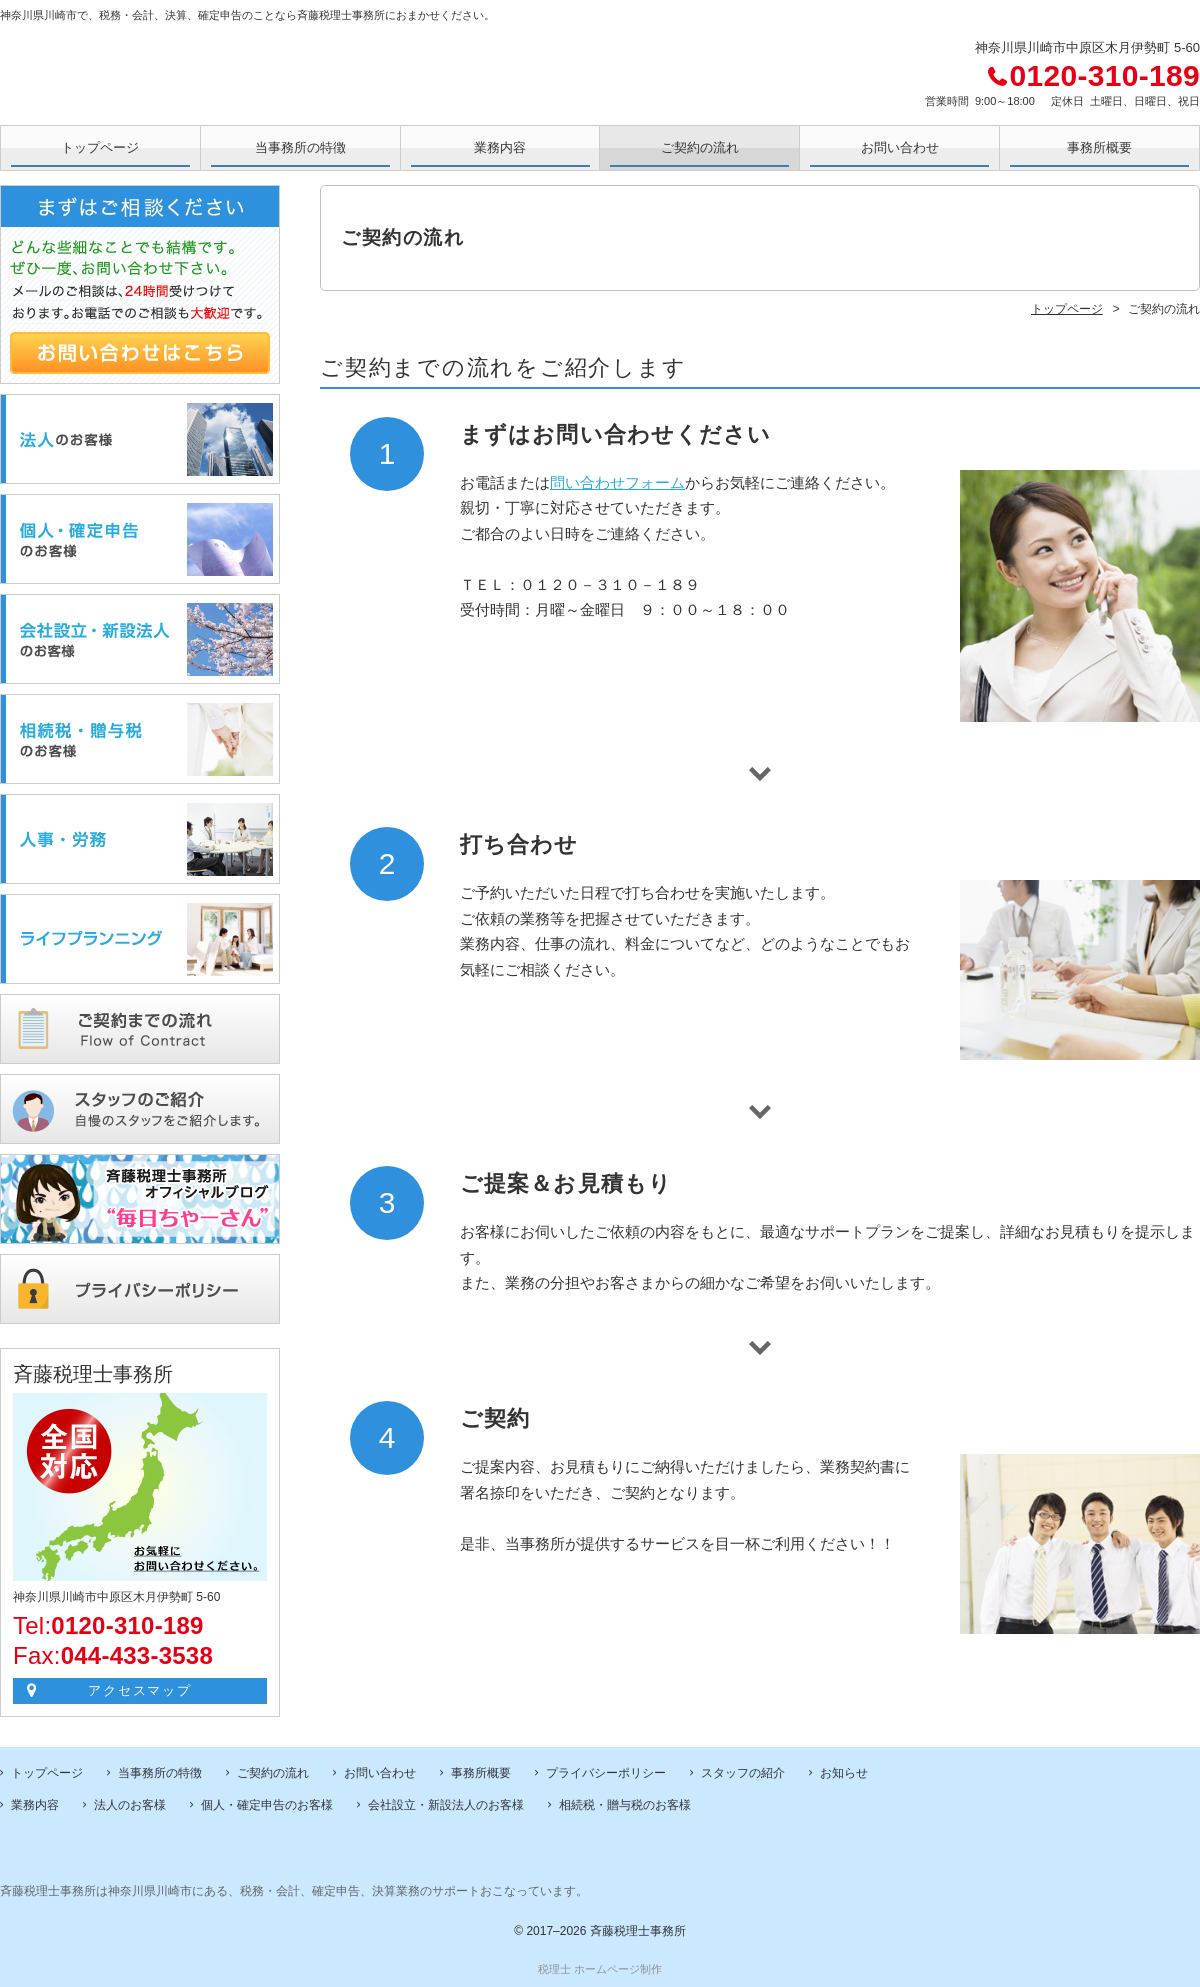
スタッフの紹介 (743, 1773)
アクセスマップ (140, 1690)
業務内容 (500, 147)
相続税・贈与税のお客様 (625, 1805)
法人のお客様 (130, 1805)
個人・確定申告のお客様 (267, 1805)
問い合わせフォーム (617, 482)
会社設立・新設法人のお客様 (446, 1805)
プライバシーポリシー (606, 1773)
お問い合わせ (900, 147)
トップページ (100, 147)
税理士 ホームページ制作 (600, 1969)
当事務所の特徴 (300, 147)
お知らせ (844, 1773)
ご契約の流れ (700, 147)
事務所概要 (1099, 147)
